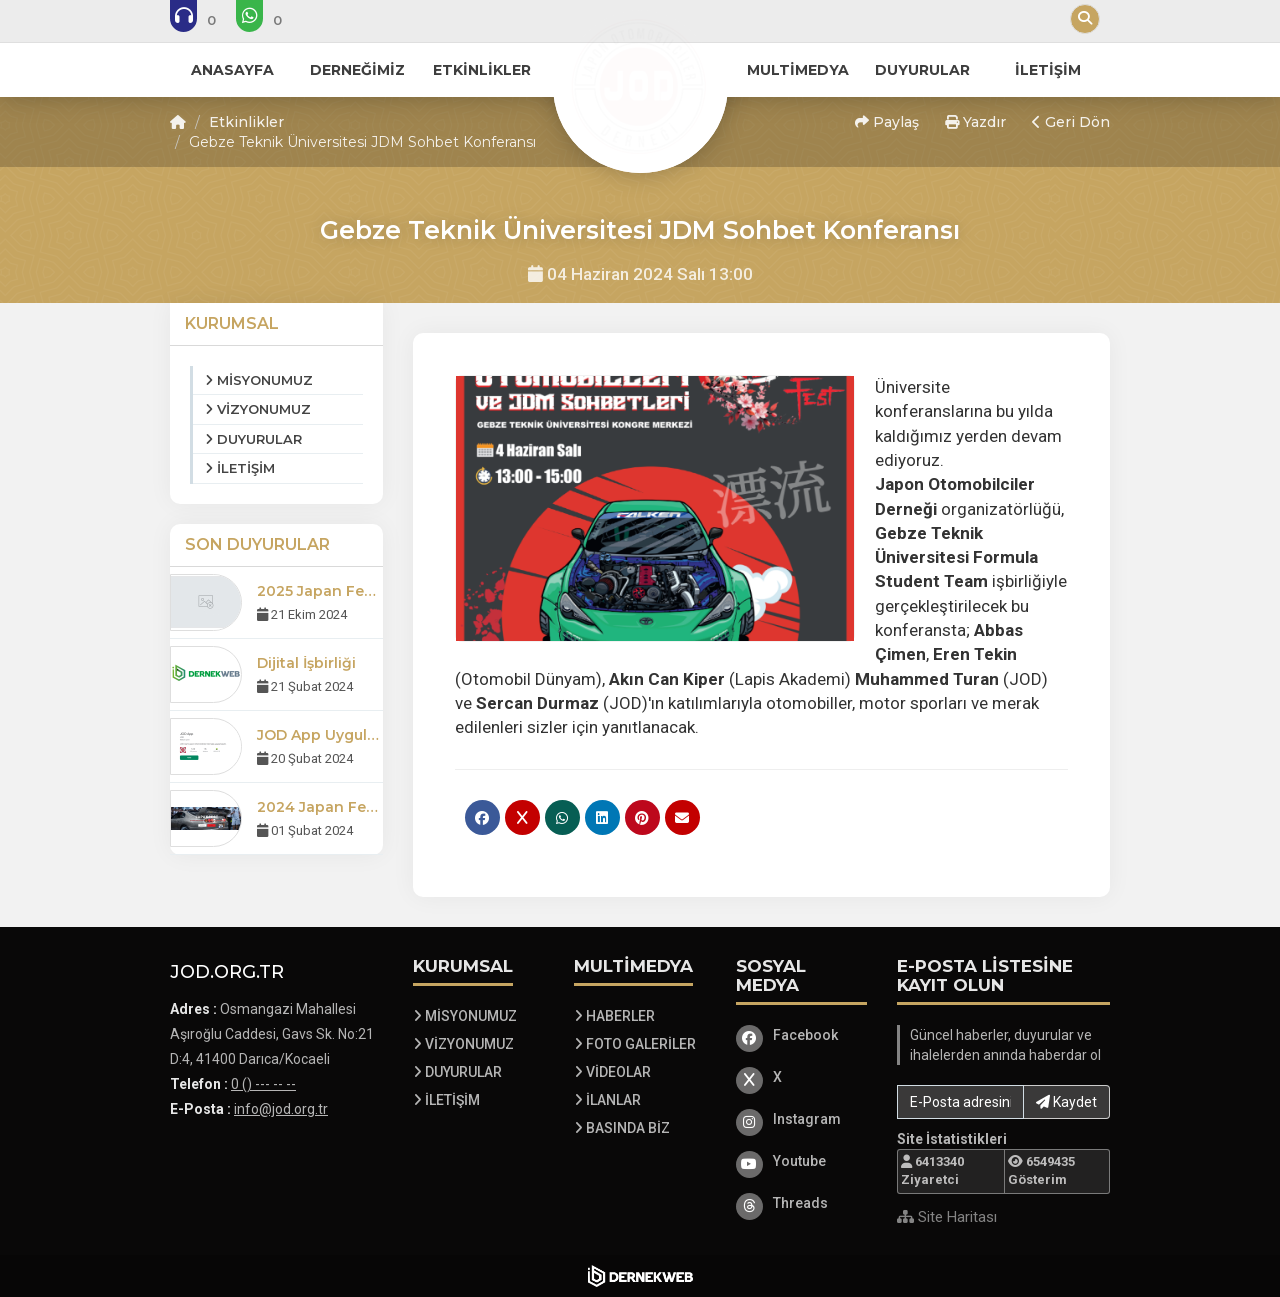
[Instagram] (802, 1119)
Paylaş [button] (887, 122)
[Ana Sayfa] (640, 84)
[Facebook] (802, 1035)
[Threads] (802, 1203)
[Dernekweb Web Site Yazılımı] (640, 1276)
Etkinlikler (246, 122)
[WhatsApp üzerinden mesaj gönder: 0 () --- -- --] (272, 20)
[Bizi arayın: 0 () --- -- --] (206, 20)
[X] (802, 1077)
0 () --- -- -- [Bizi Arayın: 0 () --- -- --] (263, 1084)
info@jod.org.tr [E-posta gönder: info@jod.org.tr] (281, 1109)
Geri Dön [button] (1071, 122)
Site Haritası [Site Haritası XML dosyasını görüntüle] (947, 1217)
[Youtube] (802, 1161)
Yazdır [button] (975, 122)
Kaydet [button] (1066, 1102)
